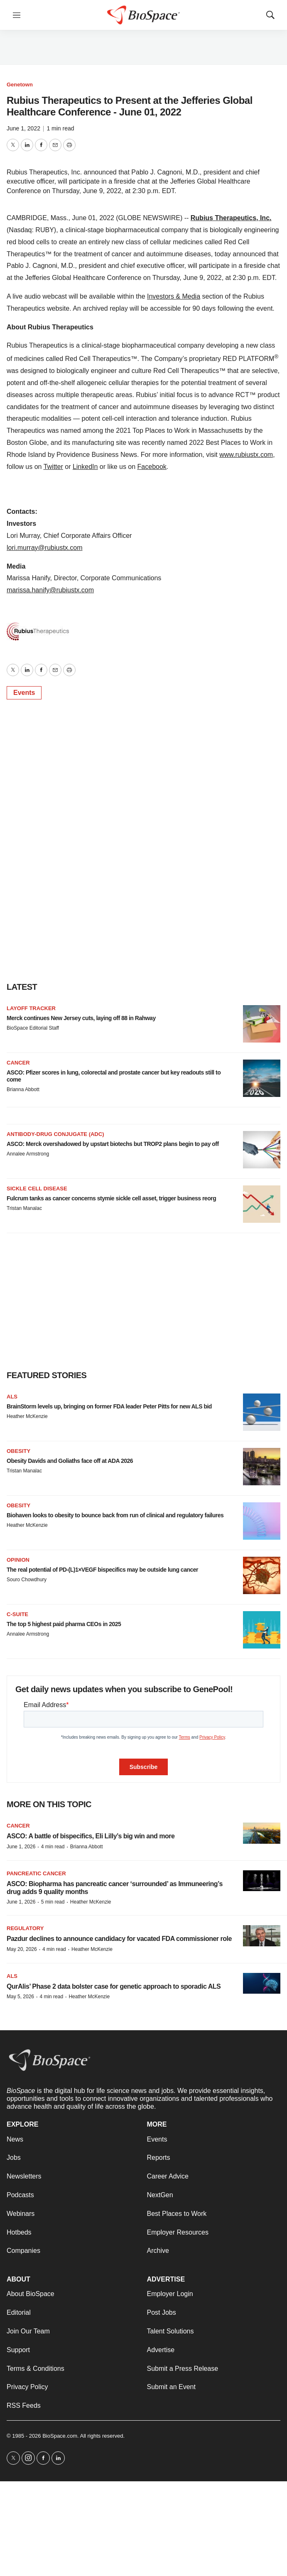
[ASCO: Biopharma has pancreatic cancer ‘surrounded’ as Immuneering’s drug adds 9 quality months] (261, 1881)
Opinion (18, 1560)
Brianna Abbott (23, 1089)
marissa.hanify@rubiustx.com (50, 590)
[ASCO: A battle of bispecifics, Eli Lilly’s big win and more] (261, 1833)
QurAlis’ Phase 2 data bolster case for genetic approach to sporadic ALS (114, 1986)
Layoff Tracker (31, 1008)
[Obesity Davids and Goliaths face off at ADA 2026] (261, 1466)
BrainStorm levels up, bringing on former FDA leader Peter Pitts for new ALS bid (109, 1406)
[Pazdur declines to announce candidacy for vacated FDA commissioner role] (261, 1935)
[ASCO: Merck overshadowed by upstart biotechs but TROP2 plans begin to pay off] (261, 1149)
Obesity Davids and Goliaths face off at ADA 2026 (70, 1460)
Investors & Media (173, 296)
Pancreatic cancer (36, 1873)
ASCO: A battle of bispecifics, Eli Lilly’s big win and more (90, 1836)
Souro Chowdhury (27, 1579)
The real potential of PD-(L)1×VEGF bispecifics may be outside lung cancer (102, 1569)
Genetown (20, 84)
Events (24, 692)
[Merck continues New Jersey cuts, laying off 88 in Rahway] (261, 1024)
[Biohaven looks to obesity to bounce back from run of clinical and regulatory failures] (261, 1521)
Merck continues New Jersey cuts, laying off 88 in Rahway (81, 1018)
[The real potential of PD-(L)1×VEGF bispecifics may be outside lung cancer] (261, 1575)
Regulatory (25, 1928)
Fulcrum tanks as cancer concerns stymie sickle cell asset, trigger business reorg (111, 1198)
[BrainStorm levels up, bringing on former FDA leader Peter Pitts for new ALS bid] (261, 1412)
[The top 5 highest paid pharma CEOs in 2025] (261, 1630)
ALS (12, 1396)
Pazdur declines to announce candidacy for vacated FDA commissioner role (119, 1938)
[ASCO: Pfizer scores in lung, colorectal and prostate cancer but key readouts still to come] (261, 1078)
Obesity (18, 1451)
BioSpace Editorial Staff (33, 1028)
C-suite (17, 1614)
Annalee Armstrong (28, 1154)
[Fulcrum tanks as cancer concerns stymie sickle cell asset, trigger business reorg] (261, 1204)
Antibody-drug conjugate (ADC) (55, 1134)
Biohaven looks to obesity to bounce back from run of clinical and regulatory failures (115, 1515)
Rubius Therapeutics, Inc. (231, 217)
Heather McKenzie (27, 1416)
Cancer (18, 1063)
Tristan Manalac (24, 1208)
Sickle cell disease (37, 1188)
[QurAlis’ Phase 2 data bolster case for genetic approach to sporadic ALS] (261, 1983)
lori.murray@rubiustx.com (45, 547)
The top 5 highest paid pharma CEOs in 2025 (64, 1624)
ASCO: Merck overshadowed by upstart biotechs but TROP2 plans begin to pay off (113, 1144)
